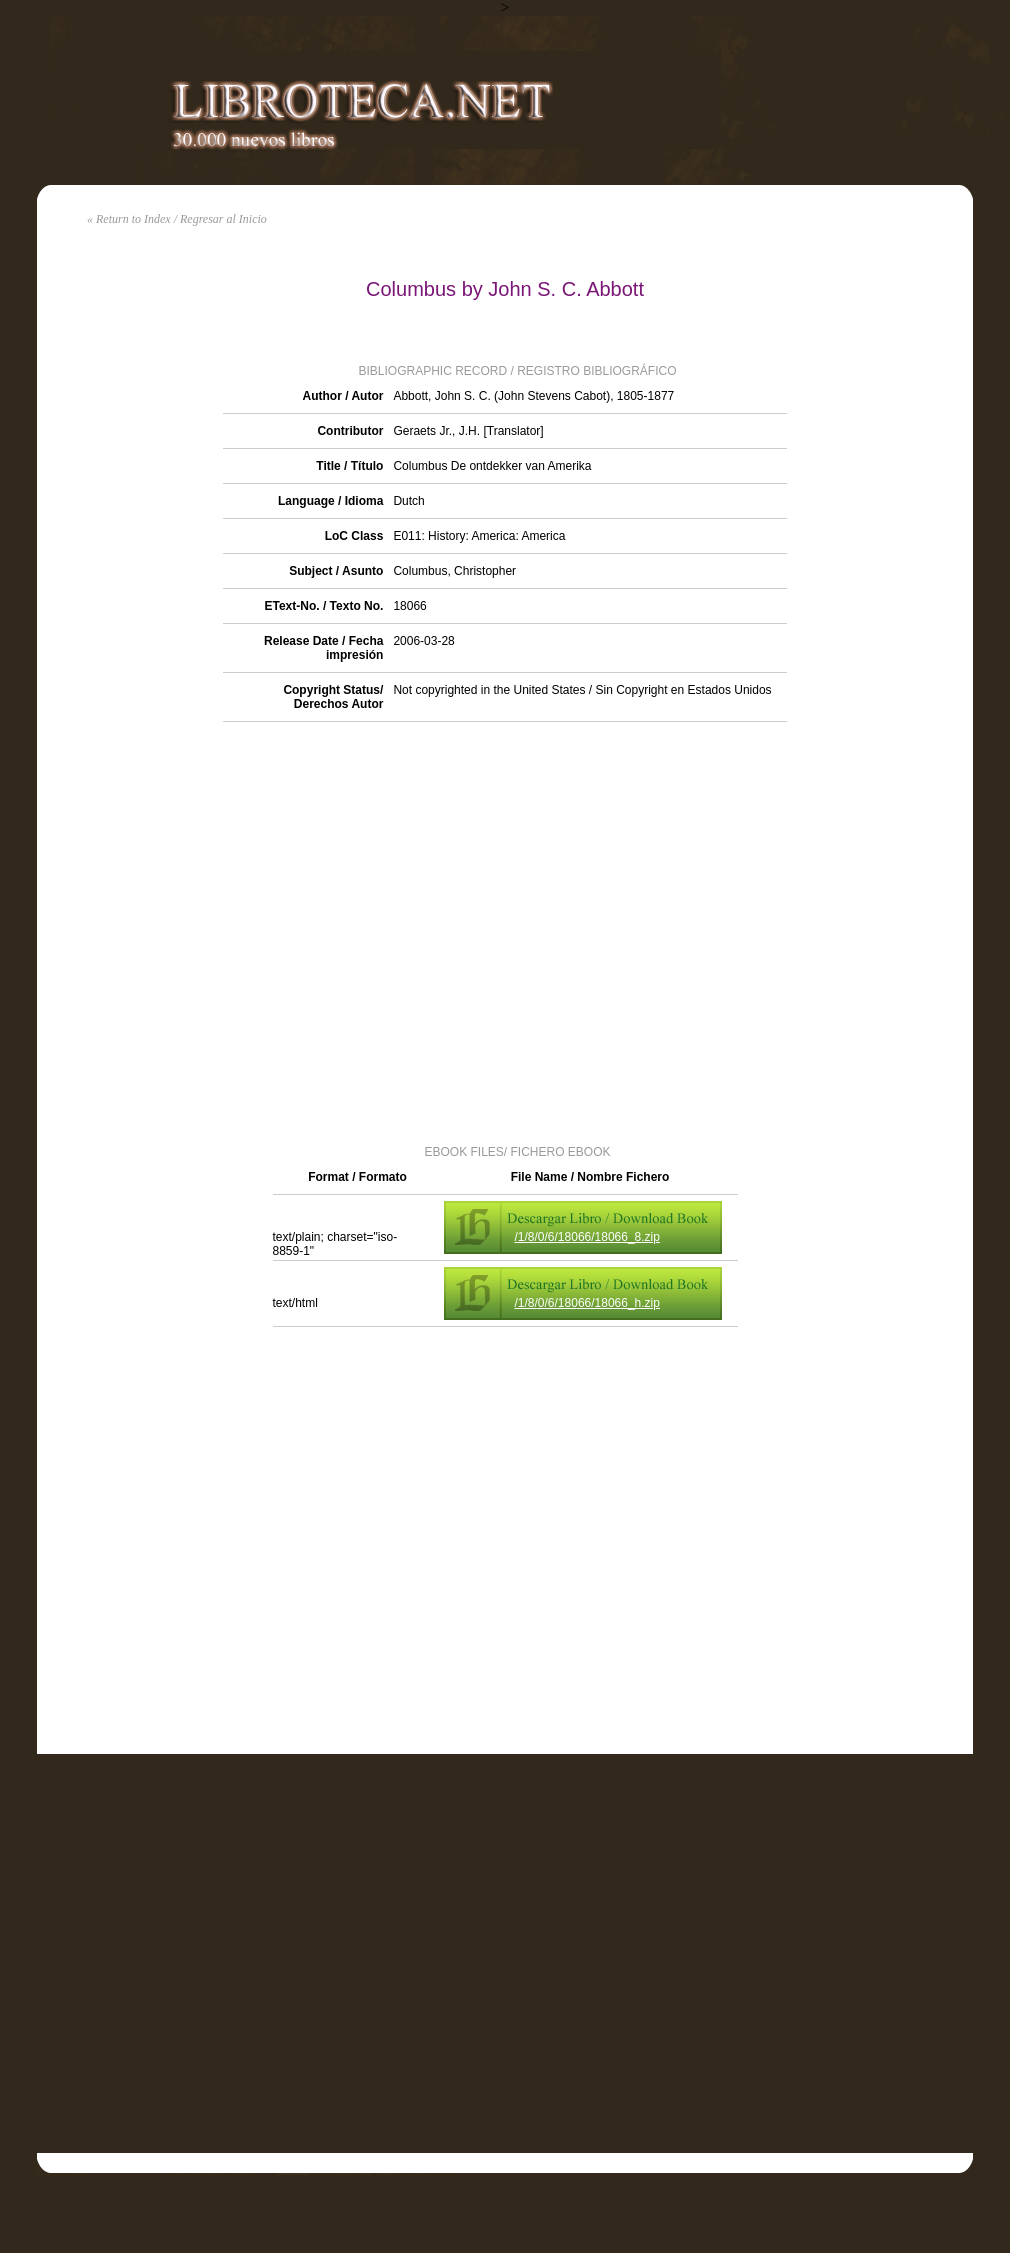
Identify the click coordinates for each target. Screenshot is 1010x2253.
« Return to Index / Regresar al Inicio (177, 219)
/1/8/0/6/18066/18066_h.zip (587, 1303)
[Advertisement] (226, 931)
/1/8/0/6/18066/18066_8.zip (587, 1237)
